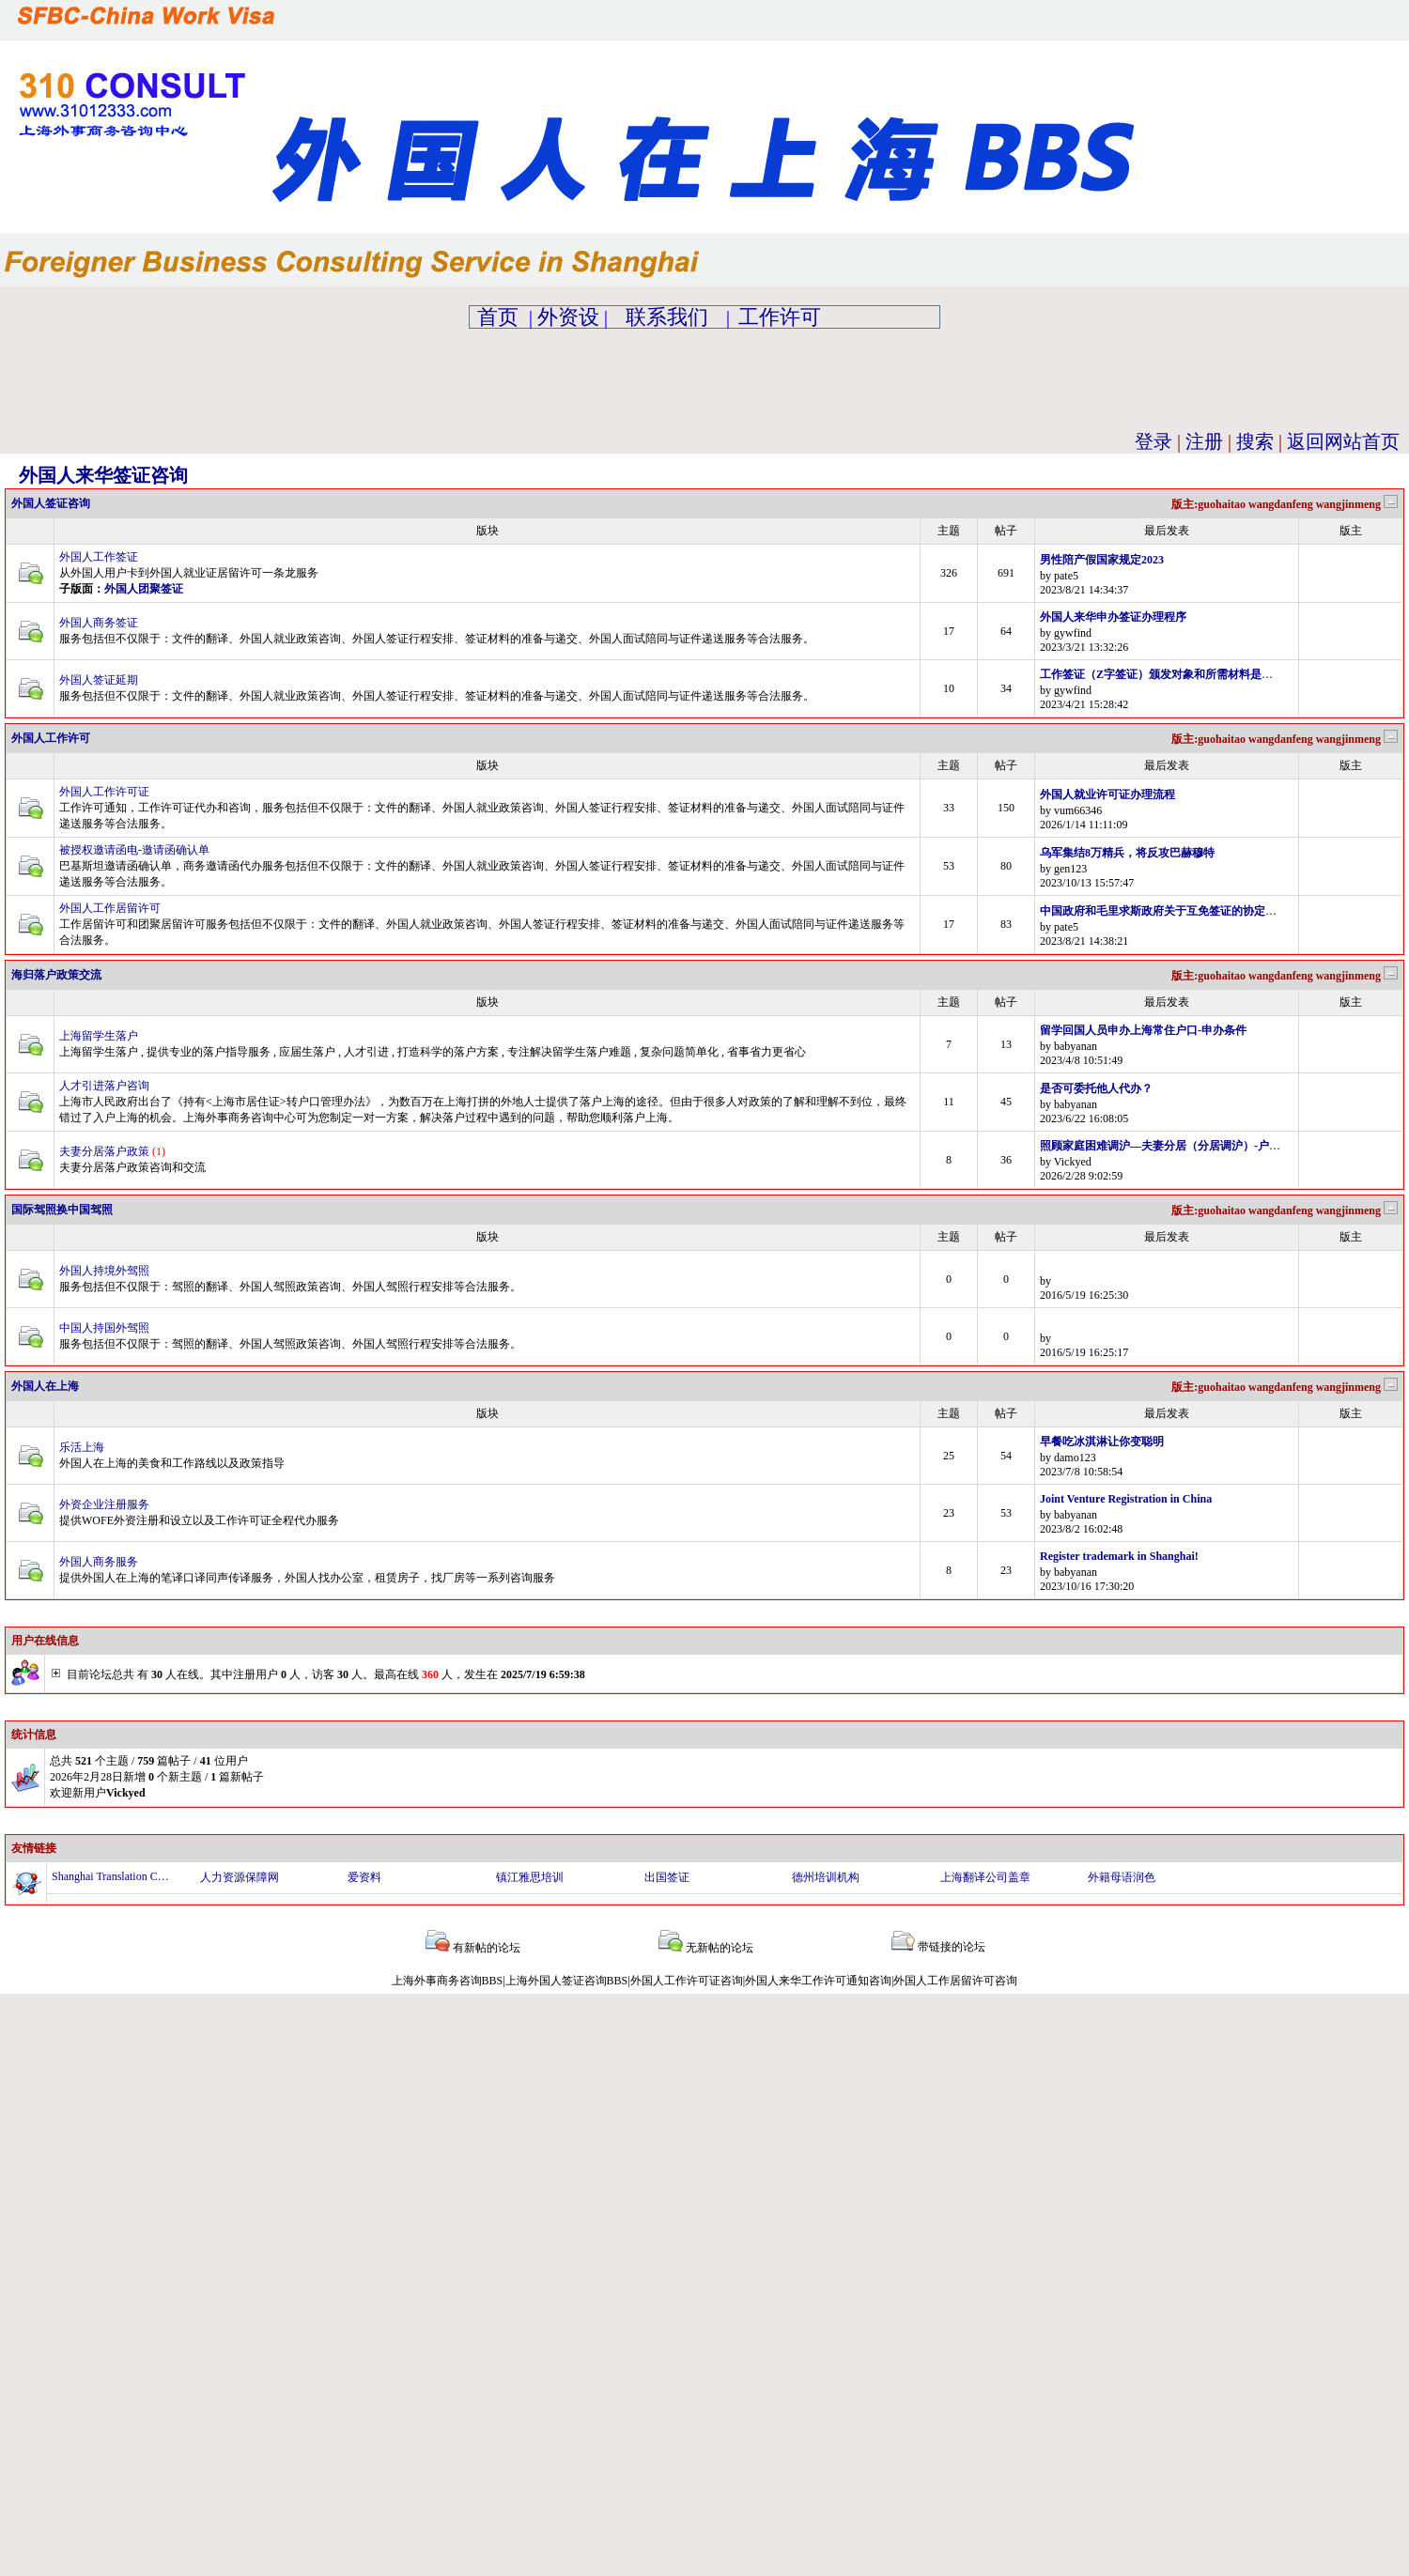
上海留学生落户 (98, 1035)
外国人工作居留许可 (110, 908)
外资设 (568, 317)
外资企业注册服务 (104, 1504)
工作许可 (779, 317)
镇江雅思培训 (530, 1877)
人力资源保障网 (239, 1877)
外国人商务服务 (98, 1561)
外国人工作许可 (50, 738)
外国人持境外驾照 (104, 1270)
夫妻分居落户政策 (104, 1151)
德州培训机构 (825, 1877)
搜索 (1255, 441)
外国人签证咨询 (50, 503)
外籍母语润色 (1121, 1877)
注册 (1204, 441)
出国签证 (666, 1877)
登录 (1153, 441)
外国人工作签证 (98, 556)
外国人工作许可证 (104, 791)
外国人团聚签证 (143, 588)
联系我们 (667, 317)
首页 (498, 317)
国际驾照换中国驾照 (62, 1209)
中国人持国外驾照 (104, 1327)
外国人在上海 (45, 1386)
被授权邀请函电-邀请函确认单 (134, 849)
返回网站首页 (1343, 441)
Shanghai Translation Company (111, 1876)
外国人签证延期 (98, 679)
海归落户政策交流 (56, 974)
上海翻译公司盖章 (985, 1877)
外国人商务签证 (98, 622)
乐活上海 (81, 1447)
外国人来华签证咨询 (103, 475)
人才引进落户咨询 (104, 1085)
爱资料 (364, 1877)
